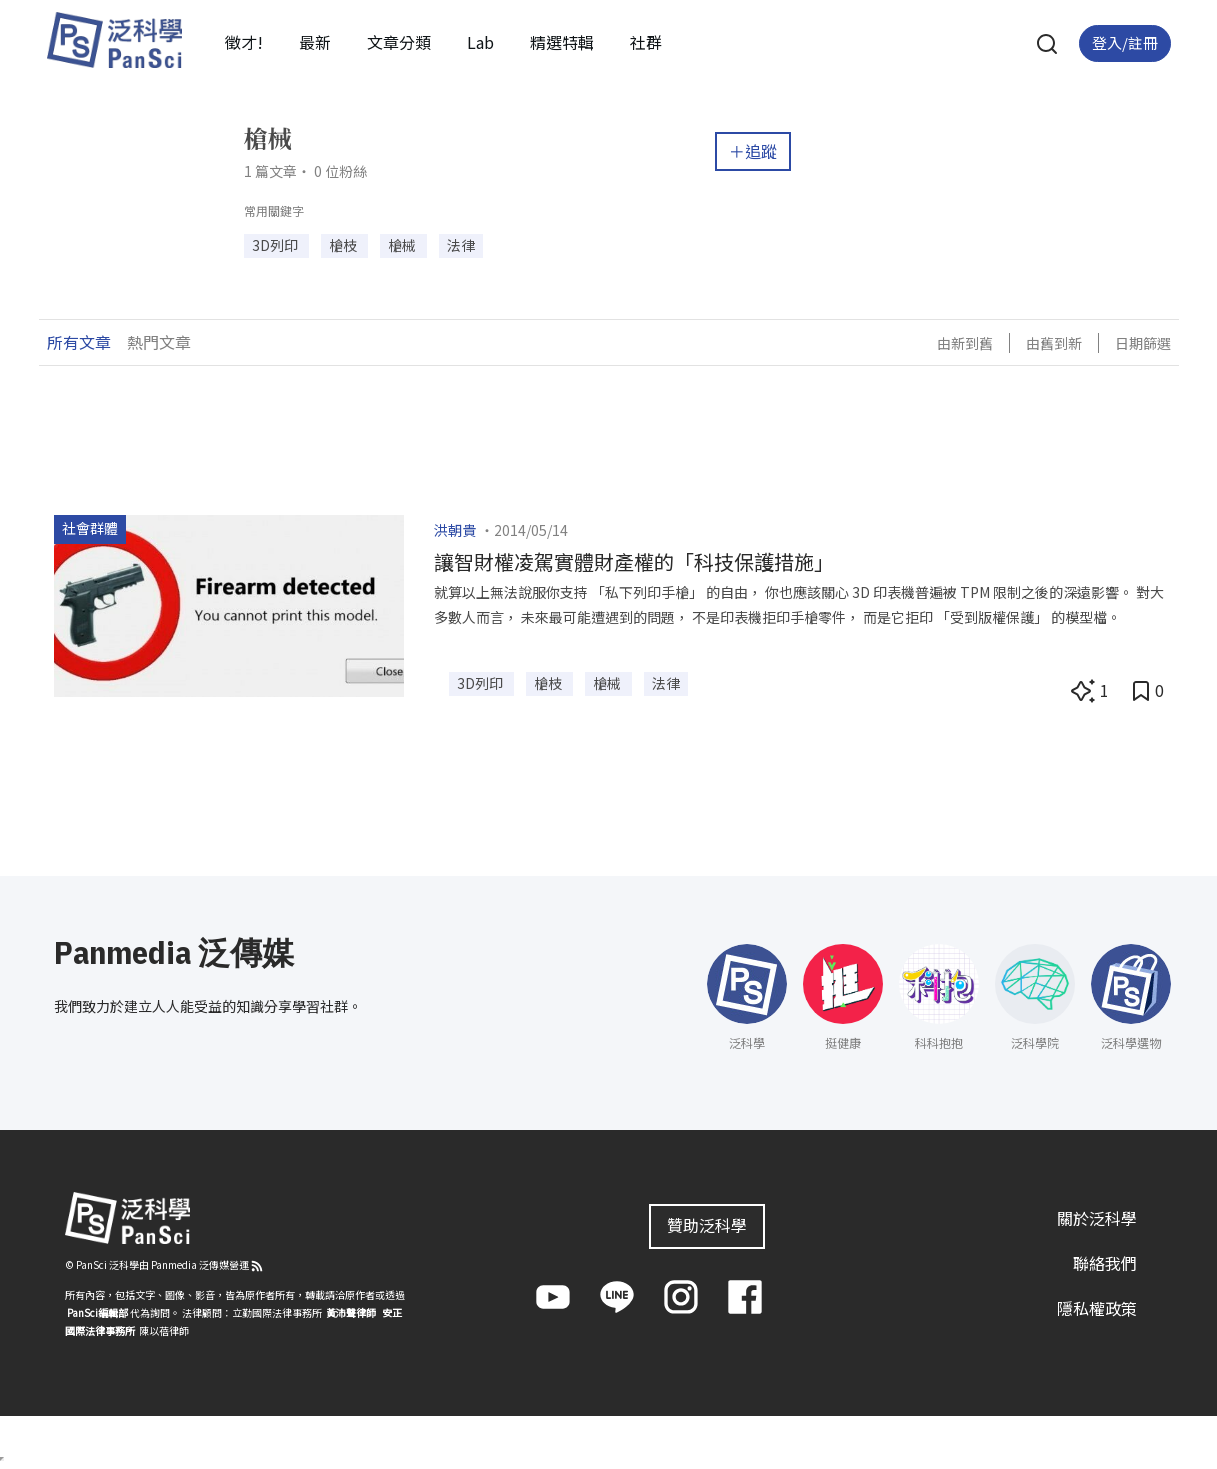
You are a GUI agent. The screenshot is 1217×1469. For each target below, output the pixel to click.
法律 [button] (461, 245)
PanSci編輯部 (97, 1312)
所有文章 (79, 342)
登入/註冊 (1125, 42)
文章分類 (399, 42)
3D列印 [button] (276, 245)
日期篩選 (1143, 343)
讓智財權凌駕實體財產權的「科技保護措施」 (634, 561)
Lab (480, 42)
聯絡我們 (1105, 1263)
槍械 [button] (403, 245)
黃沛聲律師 (351, 1312)
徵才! (244, 42)
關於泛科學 (1097, 1218)
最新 (315, 42)
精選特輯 (562, 42)
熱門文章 (159, 342)
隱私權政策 (1097, 1308)
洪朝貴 (455, 530)
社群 (646, 42)
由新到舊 (965, 343)
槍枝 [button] (344, 245)
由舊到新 (1054, 343)
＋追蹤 (753, 151)
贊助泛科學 (707, 1225)
